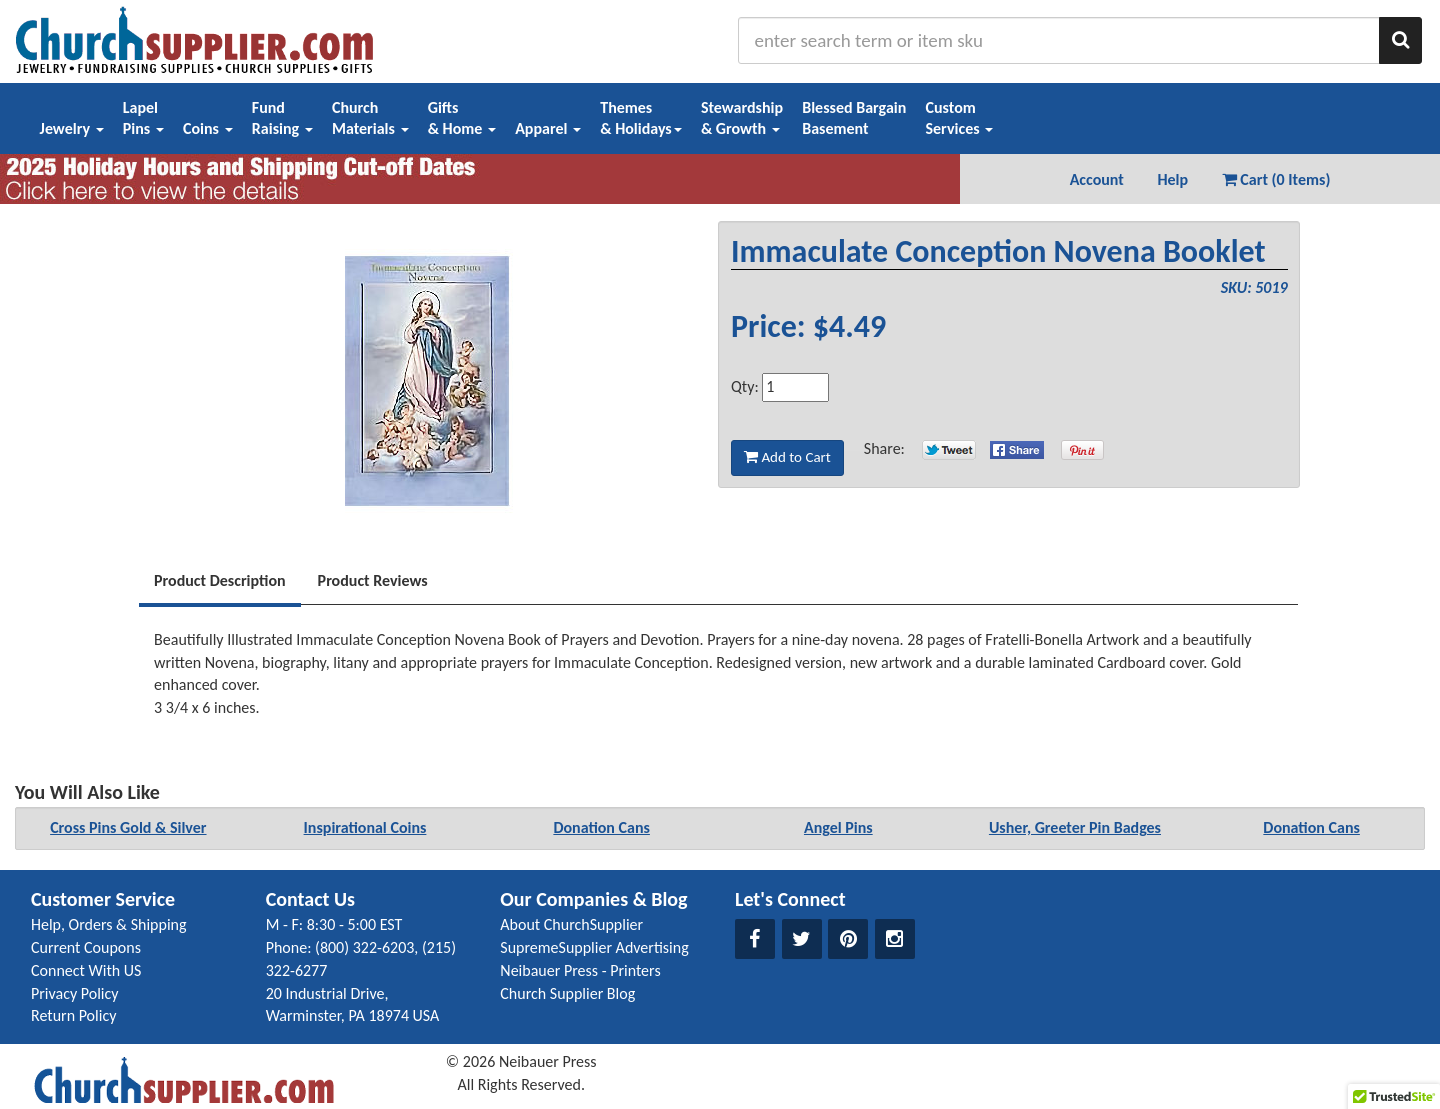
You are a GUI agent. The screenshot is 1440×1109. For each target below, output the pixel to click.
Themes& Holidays (641, 118)
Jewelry (72, 128)
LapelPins (143, 118)
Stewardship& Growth (742, 118)
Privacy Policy (75, 993)
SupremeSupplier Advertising (594, 947)
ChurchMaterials (370, 118)
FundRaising (282, 118)
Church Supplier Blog (567, 993)
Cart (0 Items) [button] (1276, 179)
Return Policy (73, 1015)
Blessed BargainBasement (854, 118)
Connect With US (86, 970)
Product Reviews (373, 580)
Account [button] (1097, 179)
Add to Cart (787, 457)
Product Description (220, 580)
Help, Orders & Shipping (109, 924)
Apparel (548, 128)
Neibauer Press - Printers (580, 970)
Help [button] (1172, 179)
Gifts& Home (462, 118)
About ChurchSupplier (571, 924)
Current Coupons (86, 947)
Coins (208, 128)
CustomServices (959, 118)
